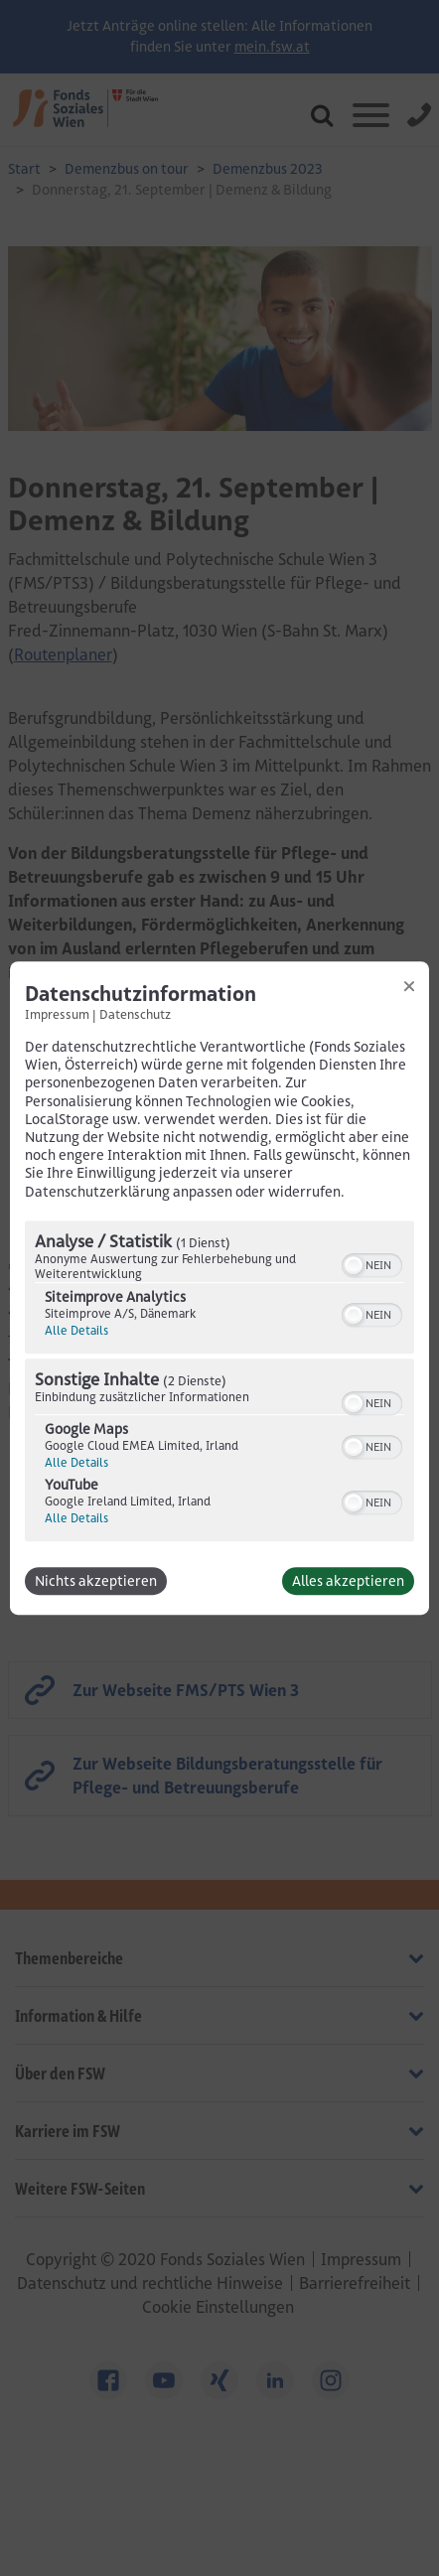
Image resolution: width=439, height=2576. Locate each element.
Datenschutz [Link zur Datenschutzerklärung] (135, 1014)
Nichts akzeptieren (96, 1581)
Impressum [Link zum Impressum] (57, 1014)
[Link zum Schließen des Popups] (409, 986)
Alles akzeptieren (348, 1581)
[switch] (372, 1263)
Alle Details (76, 1330)
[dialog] (219, 1288)
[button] (354, 1265)
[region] (219, 1383)
